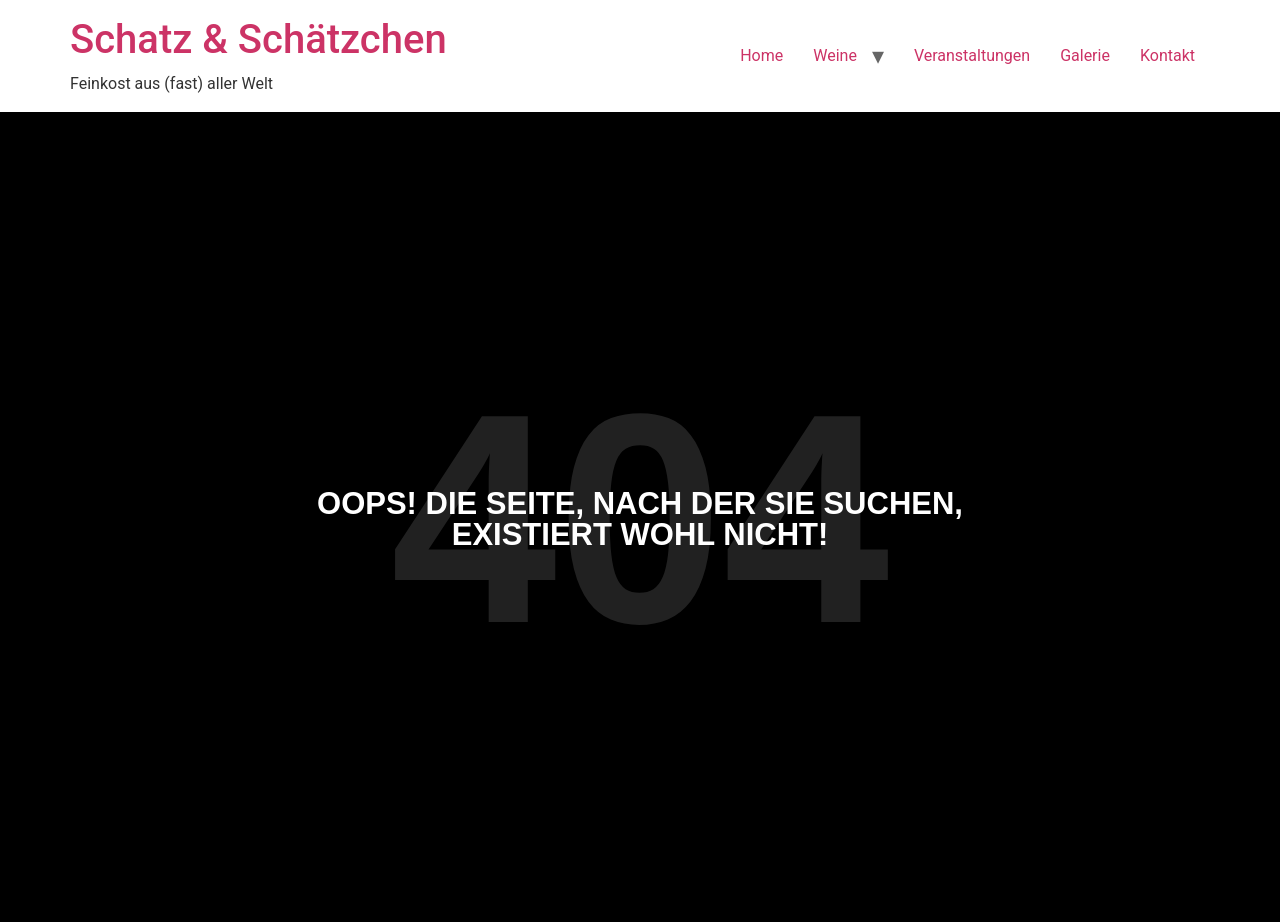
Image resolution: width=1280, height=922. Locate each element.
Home (761, 55)
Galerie (1085, 55)
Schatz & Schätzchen (258, 39)
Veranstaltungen (972, 55)
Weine (835, 55)
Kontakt (1167, 55)
